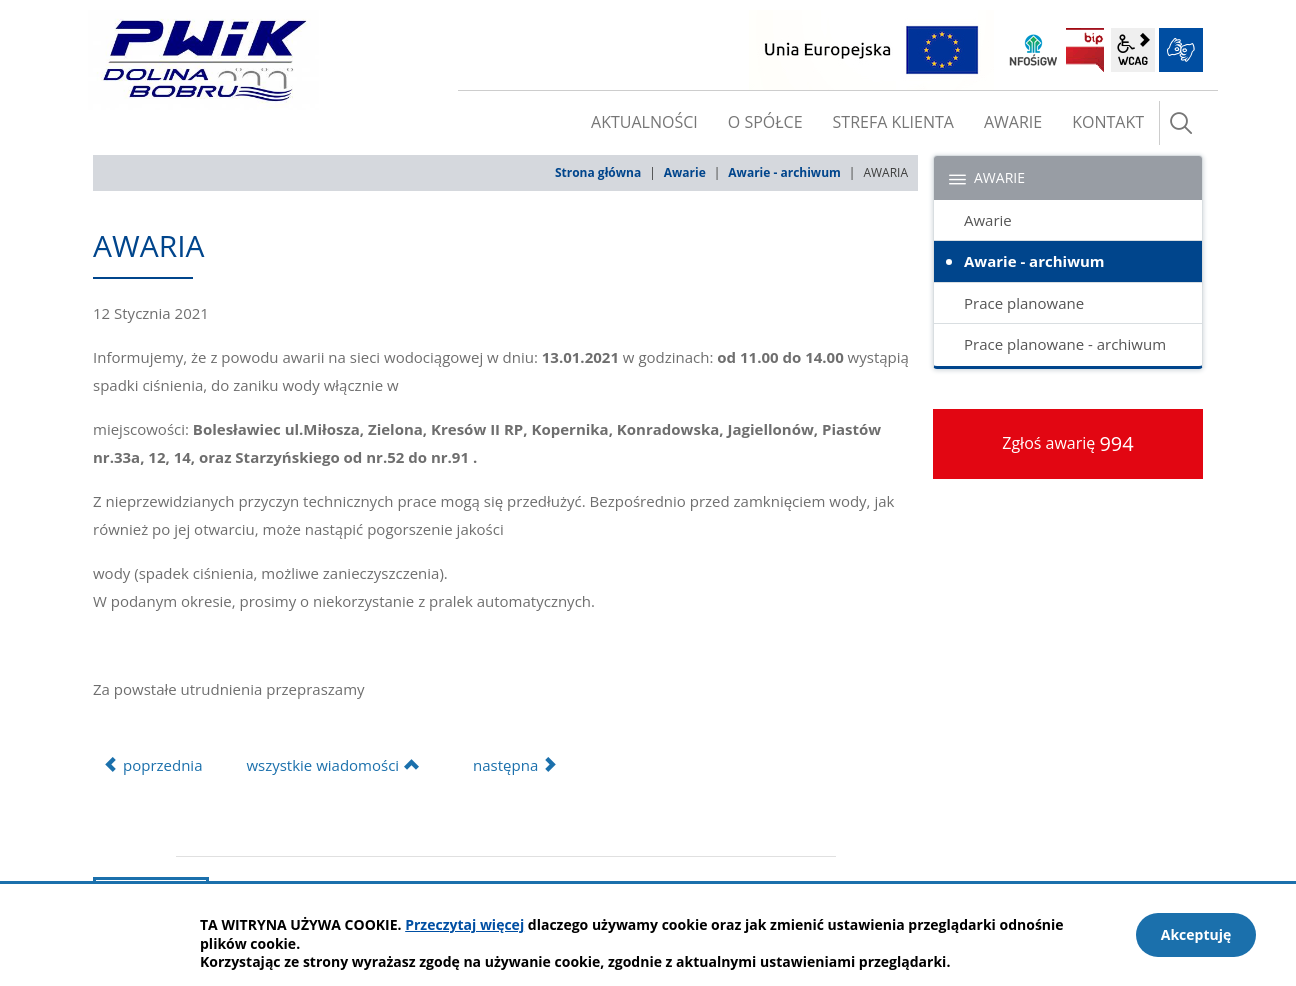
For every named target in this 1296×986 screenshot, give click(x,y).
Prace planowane (1024, 303)
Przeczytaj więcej (464, 924)
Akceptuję (1196, 934)
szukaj (1181, 123)
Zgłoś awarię (1068, 443)
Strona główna (598, 172)
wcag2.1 (1133, 50)
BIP (1085, 50)
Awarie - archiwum (784, 172)
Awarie (685, 172)
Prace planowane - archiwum (1065, 344)
